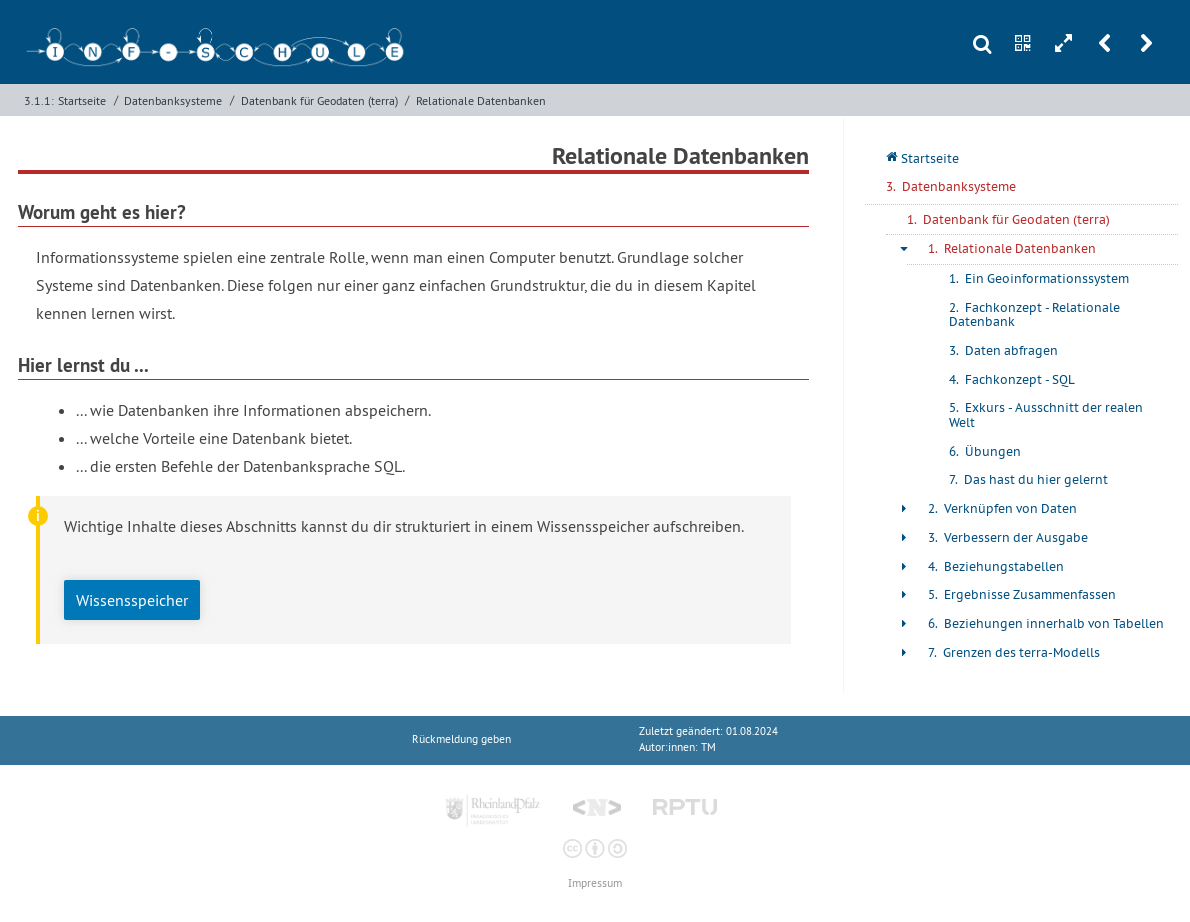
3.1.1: (39, 100)
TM (708, 747)
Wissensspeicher (132, 600)
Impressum (595, 883)
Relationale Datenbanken (481, 100)
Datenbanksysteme (173, 100)
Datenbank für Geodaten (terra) (319, 100)
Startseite (82, 100)
